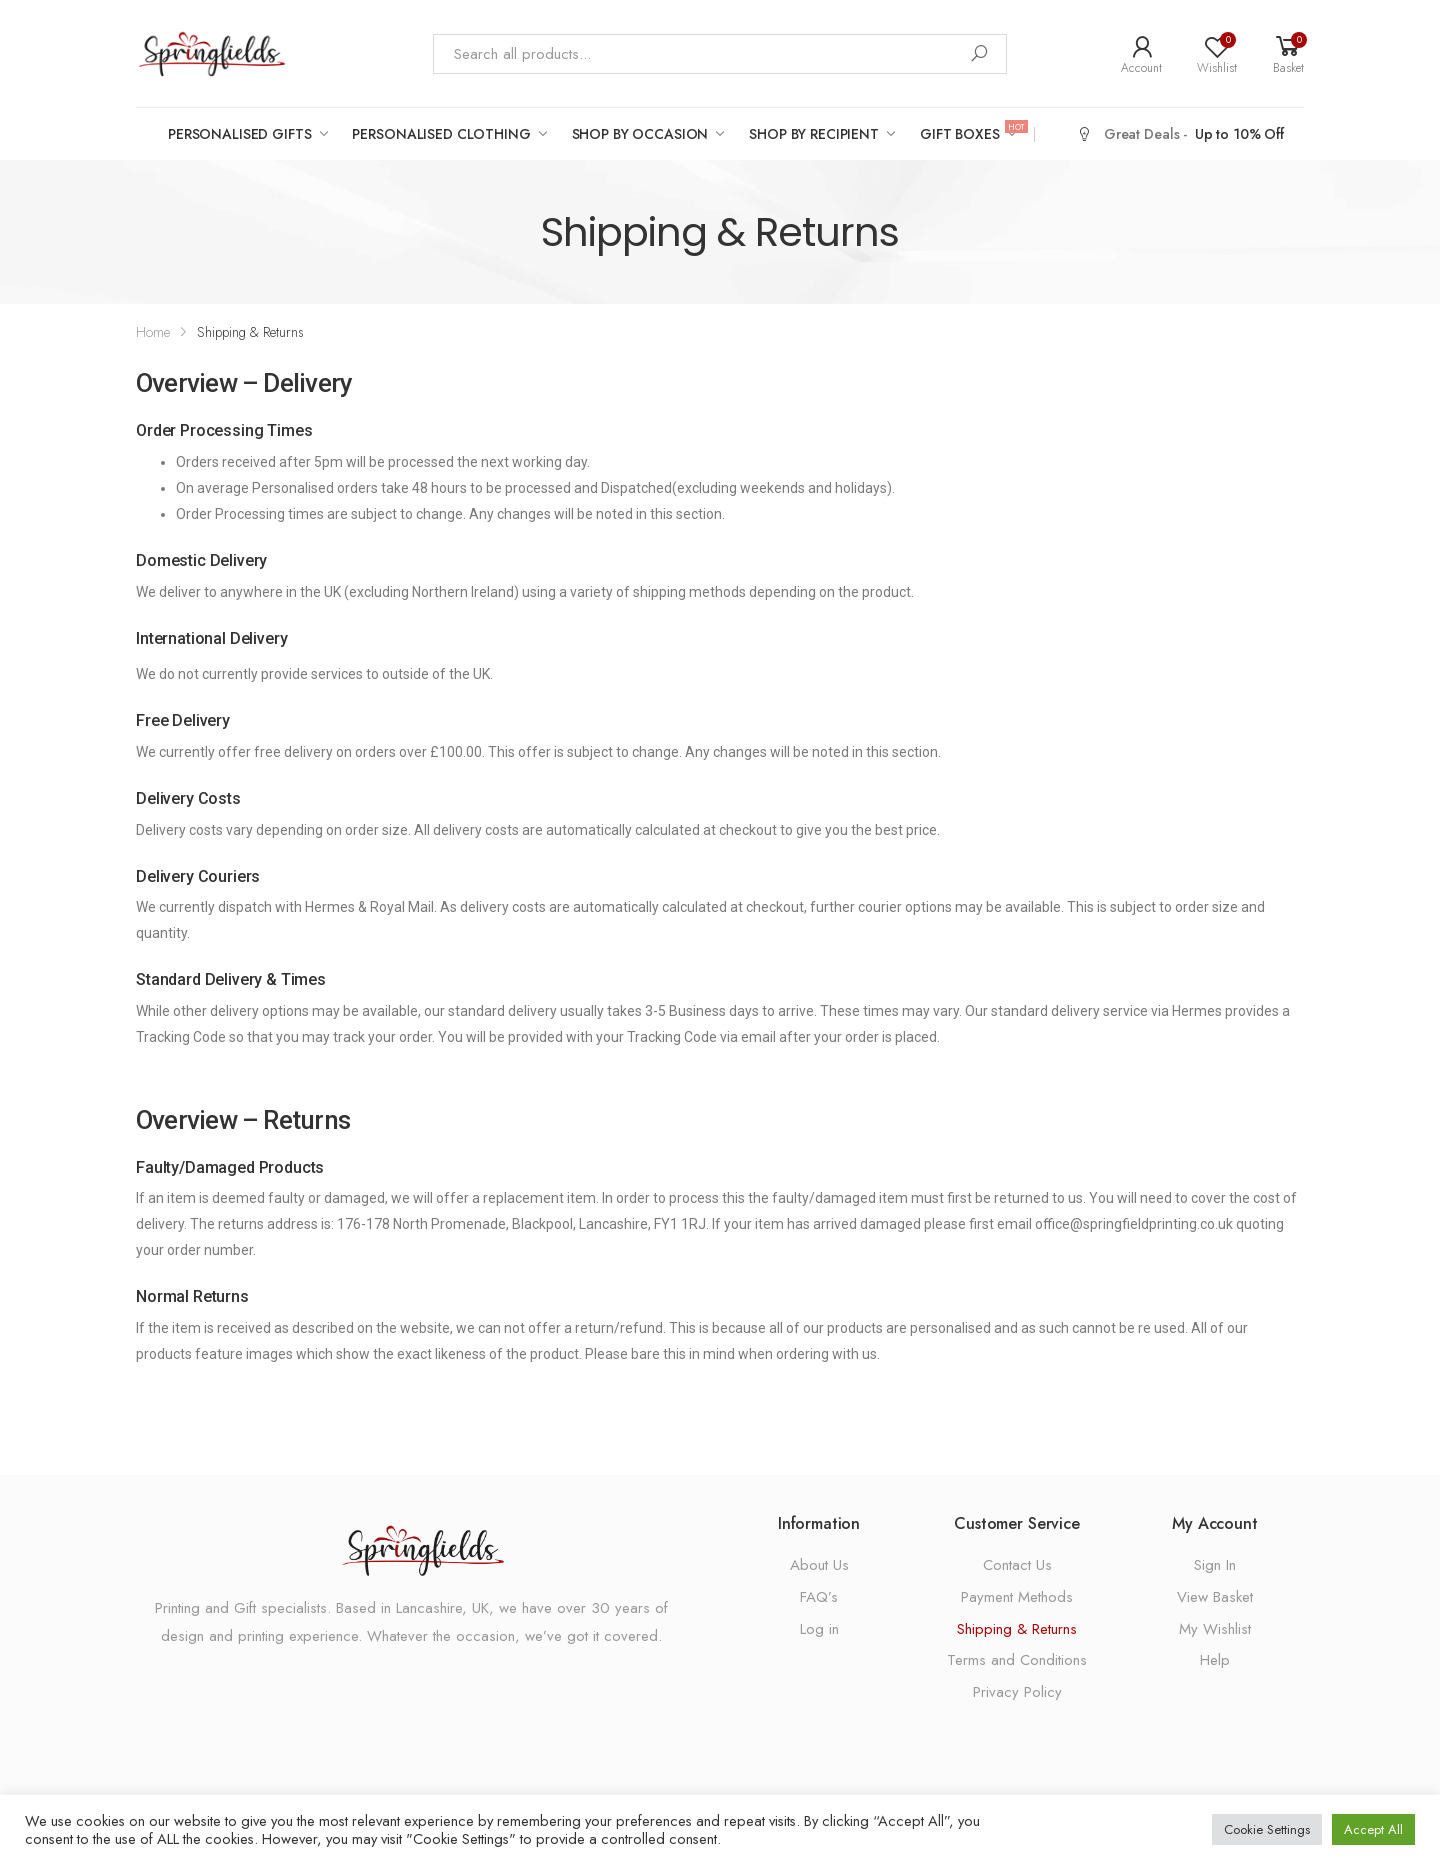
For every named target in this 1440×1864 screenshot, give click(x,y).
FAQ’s (819, 1597)
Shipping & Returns (1017, 1629)
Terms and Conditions (1017, 1660)
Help (1215, 1660)
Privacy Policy (1017, 1692)
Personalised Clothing (441, 134)
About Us (819, 1565)
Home (153, 332)
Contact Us (1017, 1565)
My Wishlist (1215, 1629)
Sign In (1215, 1565)
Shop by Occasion (640, 134)
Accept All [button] (1373, 1829)
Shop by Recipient (814, 134)
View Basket (1215, 1597)
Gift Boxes (972, 133)
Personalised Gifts (239, 134)
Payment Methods (1017, 1597)
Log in (819, 1629)
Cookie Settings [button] (1267, 1829)
